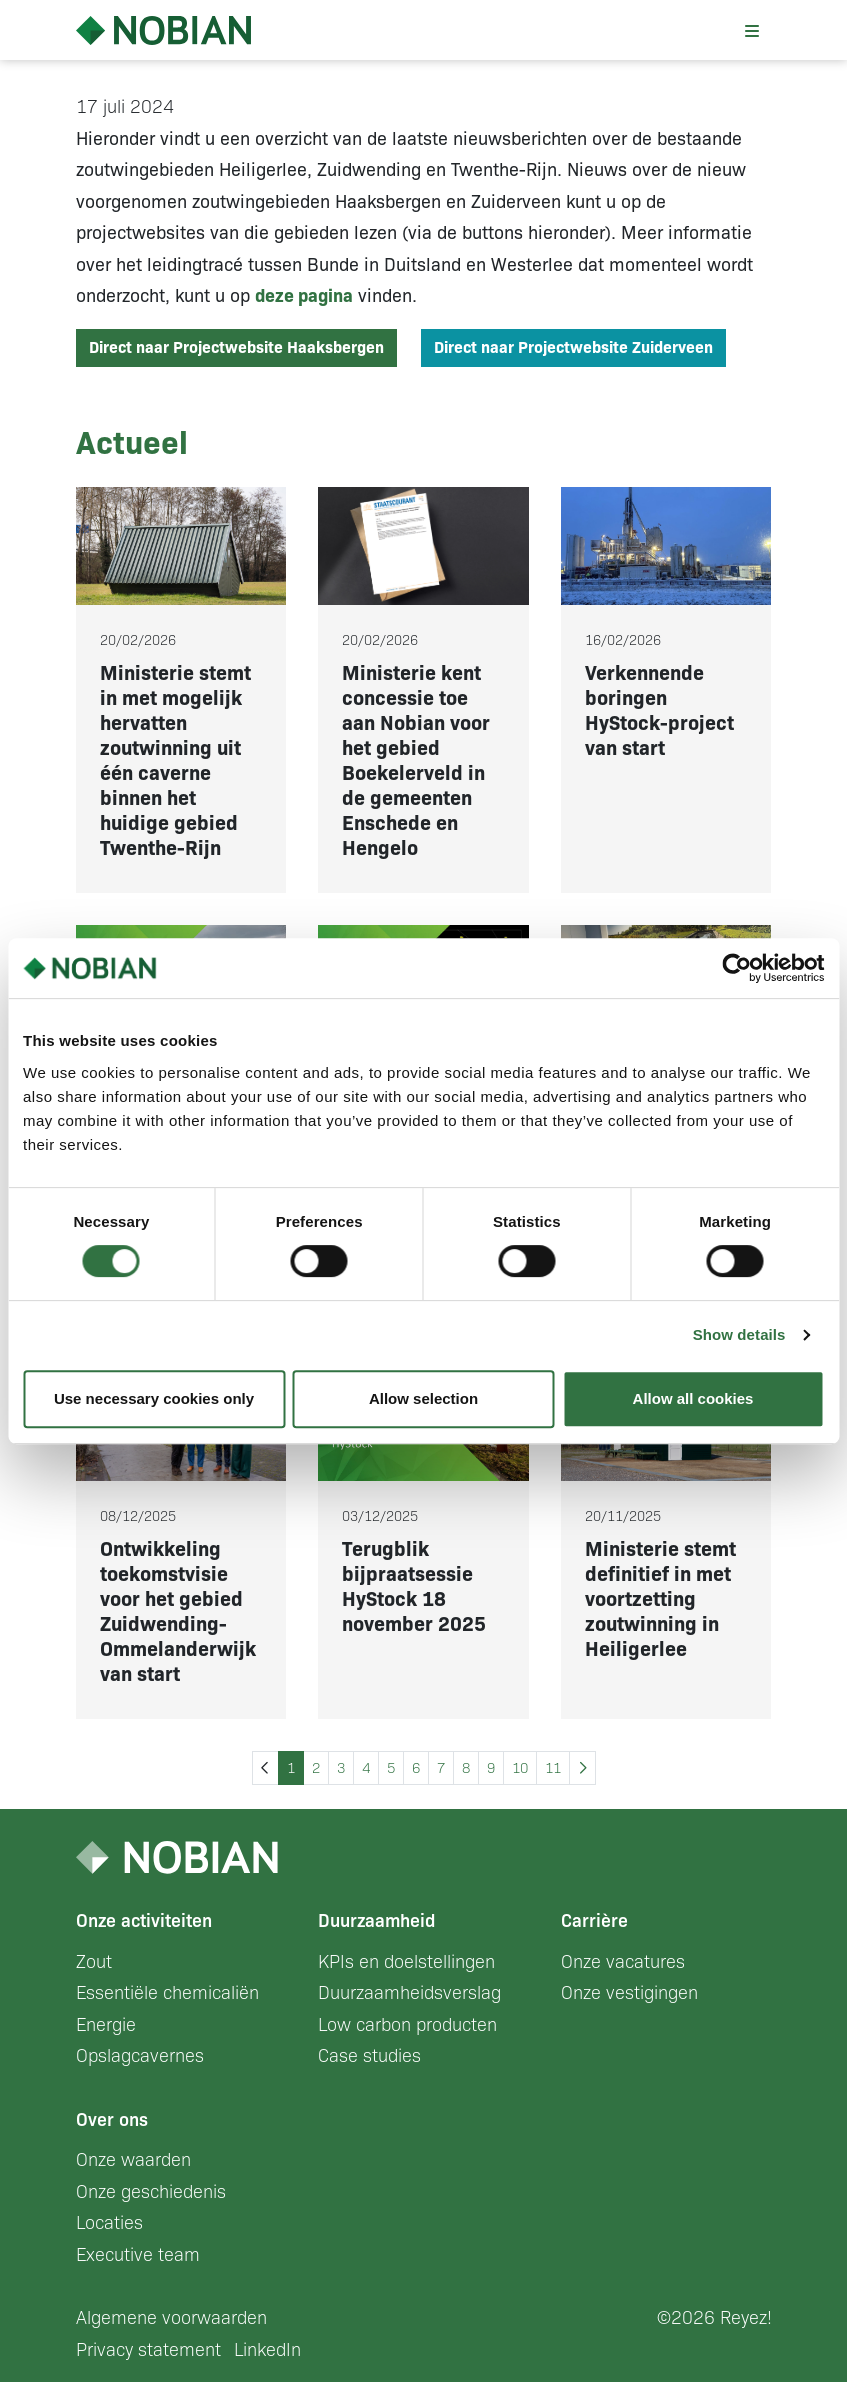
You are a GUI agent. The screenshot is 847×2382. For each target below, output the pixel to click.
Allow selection (423, 1398)
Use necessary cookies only (154, 1398)
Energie (106, 2025)
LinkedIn (267, 2350)
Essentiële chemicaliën (167, 1993)
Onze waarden (133, 2160)
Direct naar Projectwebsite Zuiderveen (573, 347)
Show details (739, 1334)
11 (553, 1768)
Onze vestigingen (629, 1993)
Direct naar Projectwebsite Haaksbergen (236, 347)
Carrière (594, 1921)
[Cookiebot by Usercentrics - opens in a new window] (736, 968)
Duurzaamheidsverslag (409, 1993)
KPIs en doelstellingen (406, 1962)
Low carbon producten (407, 2025)
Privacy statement (148, 2350)
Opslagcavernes (140, 2056)
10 (520, 1768)
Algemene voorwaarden (171, 2318)
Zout (94, 1962)
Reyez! (746, 2318)
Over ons (112, 2120)
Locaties (109, 2223)
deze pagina (304, 296)
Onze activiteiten (144, 1921)
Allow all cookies (693, 1398)
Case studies (369, 2056)
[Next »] (582, 1768)
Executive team (138, 2255)
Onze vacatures (623, 1962)
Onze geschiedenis (151, 2192)
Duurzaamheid (376, 1921)
